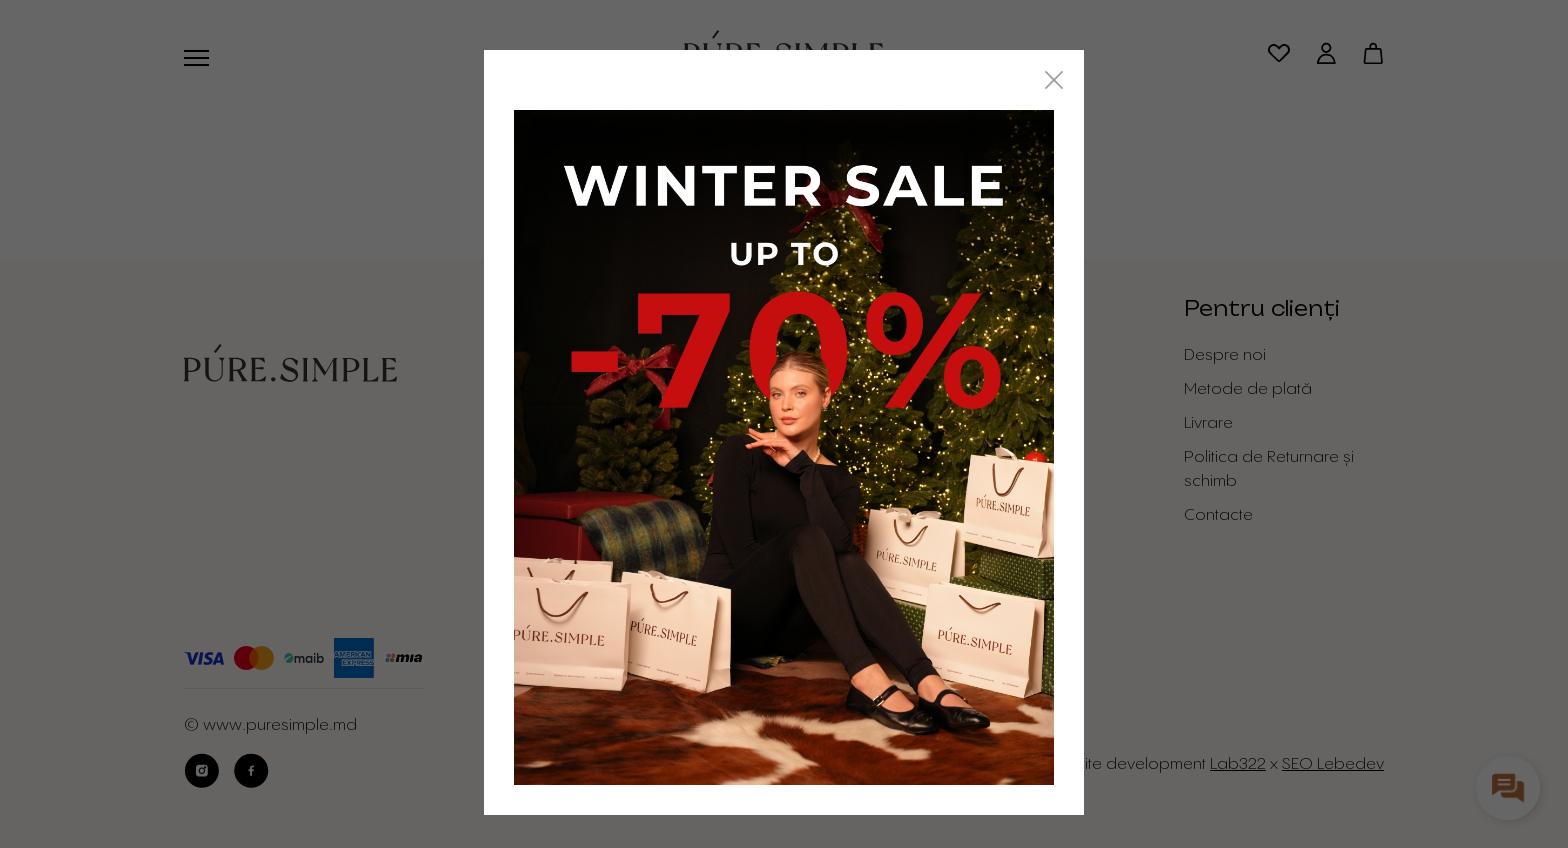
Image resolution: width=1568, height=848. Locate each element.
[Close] (1054, 80)
